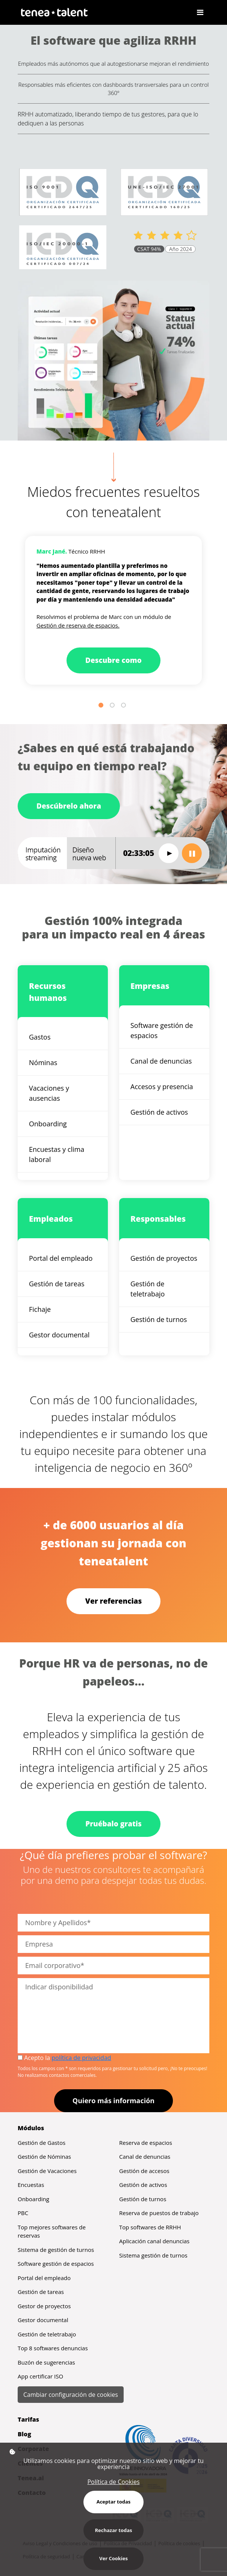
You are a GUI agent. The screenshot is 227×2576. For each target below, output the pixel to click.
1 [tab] (102, 706)
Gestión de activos (159, 1112)
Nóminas (43, 1062)
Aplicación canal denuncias (154, 2241)
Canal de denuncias (161, 1060)
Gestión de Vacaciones (47, 2171)
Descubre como (113, 660)
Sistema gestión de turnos (153, 2255)
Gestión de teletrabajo (147, 1288)
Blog (24, 2434)
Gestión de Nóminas (44, 2156)
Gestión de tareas (57, 1283)
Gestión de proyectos (163, 1258)
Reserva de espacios (145, 2142)
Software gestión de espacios (161, 1030)
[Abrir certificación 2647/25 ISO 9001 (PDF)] (63, 192)
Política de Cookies (113, 2482)
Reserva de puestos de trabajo (159, 2213)
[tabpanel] (113, 610)
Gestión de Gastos (41, 2142)
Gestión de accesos (144, 2171)
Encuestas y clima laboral (56, 1154)
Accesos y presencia (161, 1086)
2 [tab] (113, 706)
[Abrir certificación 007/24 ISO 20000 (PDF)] (63, 249)
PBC (23, 2213)
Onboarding (48, 1123)
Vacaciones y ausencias (49, 1093)
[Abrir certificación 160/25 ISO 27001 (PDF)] (164, 192)
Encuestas (31, 2184)
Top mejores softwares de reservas (52, 2231)
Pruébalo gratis (113, 1824)
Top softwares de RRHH (150, 2227)
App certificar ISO (40, 2376)
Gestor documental (59, 1334)
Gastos (40, 1036)
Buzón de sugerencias (46, 2362)
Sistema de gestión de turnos (56, 2249)
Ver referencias (113, 1601)
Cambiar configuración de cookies (70, 2394)
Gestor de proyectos (44, 2306)
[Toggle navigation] (200, 12)
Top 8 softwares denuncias (53, 2348)
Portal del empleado (60, 1258)
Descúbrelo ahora (68, 806)
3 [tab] (125, 706)
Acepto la (64, 2058)
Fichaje (40, 1309)
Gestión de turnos (158, 1319)
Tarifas (28, 2419)
